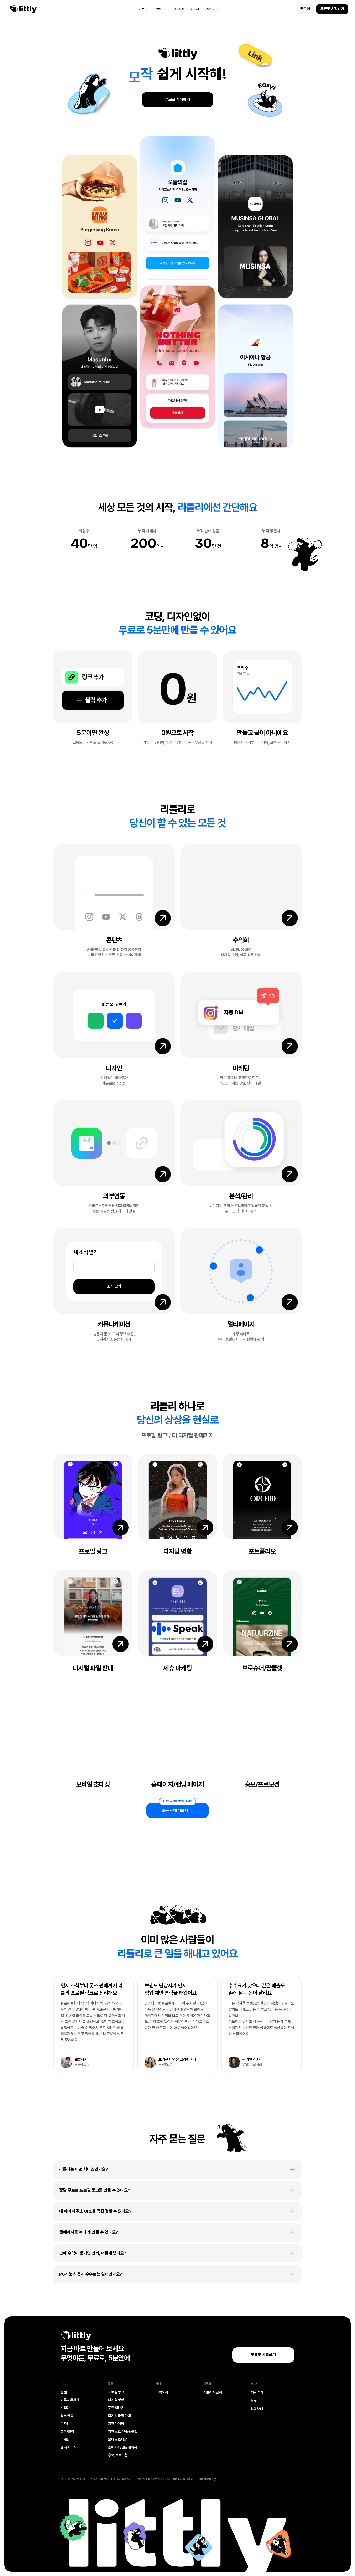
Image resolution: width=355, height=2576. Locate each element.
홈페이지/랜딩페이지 (122, 2447)
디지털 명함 (116, 2400)
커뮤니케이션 (70, 2400)
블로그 (255, 2401)
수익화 (65, 2408)
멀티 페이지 (68, 2447)
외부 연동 (67, 2416)
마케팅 (65, 2439)
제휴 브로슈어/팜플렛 (122, 2431)
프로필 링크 (116, 2392)
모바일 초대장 (117, 2439)
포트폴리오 (115, 2408)
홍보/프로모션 (118, 2455)
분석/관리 (67, 2431)
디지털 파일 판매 (119, 2416)
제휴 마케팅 (116, 2424)
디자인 (65, 2424)
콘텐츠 (65, 2392)
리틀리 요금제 (212, 2392)
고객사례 (162, 2392)
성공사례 (257, 2409)
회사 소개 (257, 2392)
